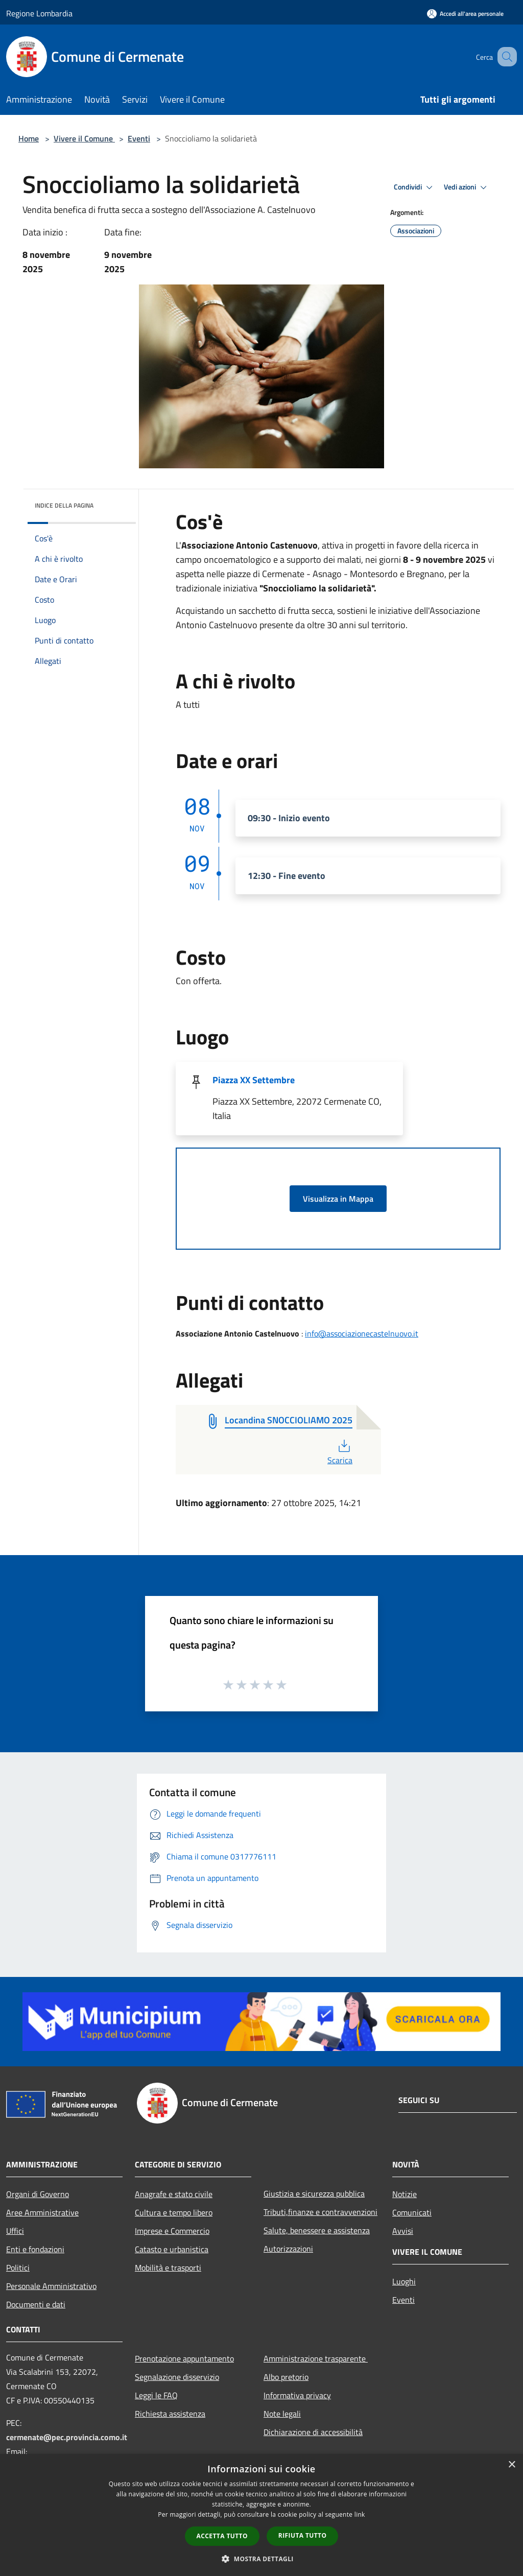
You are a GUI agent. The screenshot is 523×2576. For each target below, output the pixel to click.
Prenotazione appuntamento (184, 2358)
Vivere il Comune (84, 138)
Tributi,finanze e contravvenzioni (320, 2212)
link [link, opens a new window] (359, 2514)
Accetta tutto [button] (222, 2536)
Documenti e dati (35, 2304)
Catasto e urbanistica (171, 2249)
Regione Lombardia (39, 13)
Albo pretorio (286, 2377)
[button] (261, 2559)
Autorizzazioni (288, 2249)
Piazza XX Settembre (253, 1080)
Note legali (282, 2413)
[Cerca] (504, 56)
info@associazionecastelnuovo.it (361, 1333)
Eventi (139, 138)
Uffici (15, 2231)
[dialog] (261, 2515)
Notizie (404, 2194)
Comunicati (412, 2212)
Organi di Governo (37, 2194)
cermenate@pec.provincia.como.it (66, 2437)
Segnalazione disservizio (177, 2377)
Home (28, 138)
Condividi (415, 187)
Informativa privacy (297, 2395)
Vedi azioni (467, 187)
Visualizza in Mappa (338, 1198)
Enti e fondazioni (35, 2249)
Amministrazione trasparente (316, 2358)
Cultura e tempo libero (173, 2212)
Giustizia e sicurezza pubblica (314, 2193)
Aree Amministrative (42, 2212)
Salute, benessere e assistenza (317, 2230)
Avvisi (402, 2231)
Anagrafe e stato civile (173, 2194)
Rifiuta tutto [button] (302, 2535)
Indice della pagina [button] (64, 505)
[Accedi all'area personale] (465, 14)
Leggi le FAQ (156, 2395)
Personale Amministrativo (51, 2286)
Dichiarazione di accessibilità (313, 2432)
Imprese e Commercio (172, 2231)
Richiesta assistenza (170, 2413)
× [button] (511, 2465)
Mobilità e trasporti (168, 2267)
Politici (18, 2267)
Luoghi (404, 2281)
